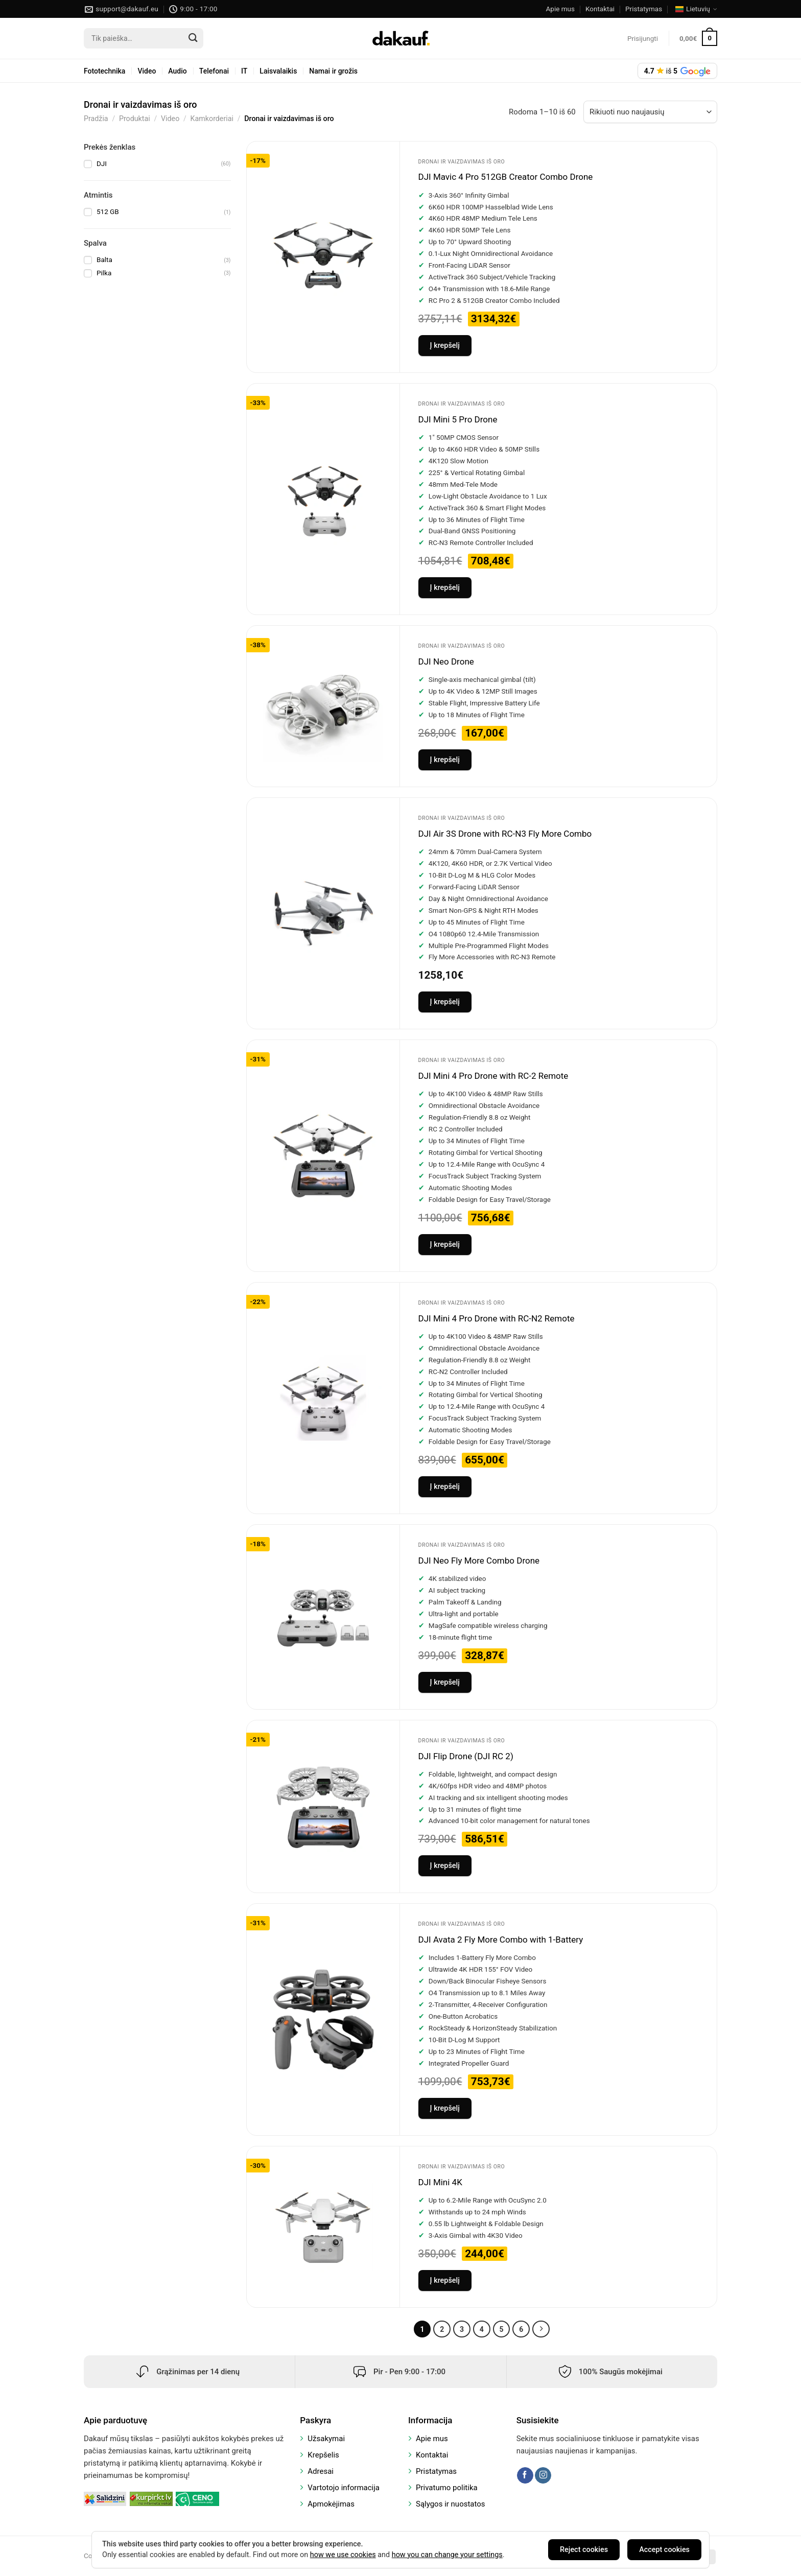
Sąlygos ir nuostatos (450, 2504)
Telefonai (214, 71)
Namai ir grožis (333, 71)
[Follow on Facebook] (525, 2475)
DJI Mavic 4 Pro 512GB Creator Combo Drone (505, 177)
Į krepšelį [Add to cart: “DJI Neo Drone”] (445, 759)
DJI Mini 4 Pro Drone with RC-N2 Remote (496, 1318)
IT (244, 71)
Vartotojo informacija (344, 2487)
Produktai (134, 118)
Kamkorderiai (212, 118)
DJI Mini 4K (440, 2182)
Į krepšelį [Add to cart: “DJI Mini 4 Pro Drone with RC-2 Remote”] (445, 1244)
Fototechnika (104, 71)
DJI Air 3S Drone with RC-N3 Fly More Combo (505, 834)
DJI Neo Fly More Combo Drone (479, 1560)
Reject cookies (584, 2549)
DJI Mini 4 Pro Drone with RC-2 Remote (493, 1076)
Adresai (321, 2471)
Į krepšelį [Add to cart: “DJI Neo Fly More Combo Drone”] (445, 1682)
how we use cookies (343, 2554)
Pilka (104, 273)
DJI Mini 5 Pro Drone (458, 419)
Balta (104, 259)
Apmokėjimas (331, 2504)
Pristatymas (643, 9)
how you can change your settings (447, 2554)
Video (146, 71)
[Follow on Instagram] (543, 2475)
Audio (177, 71)
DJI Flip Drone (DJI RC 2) (465, 1756)
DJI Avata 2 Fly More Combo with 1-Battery (500, 1939)
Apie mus (560, 9)
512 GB (108, 211)
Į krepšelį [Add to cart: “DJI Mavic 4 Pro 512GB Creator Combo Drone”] (445, 345)
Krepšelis (323, 2455)
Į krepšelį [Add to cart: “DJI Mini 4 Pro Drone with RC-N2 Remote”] (445, 1486)
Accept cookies (664, 2549)
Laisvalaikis (278, 71)
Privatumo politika (447, 2487)
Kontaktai (600, 9)
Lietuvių (696, 9)
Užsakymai (326, 2438)
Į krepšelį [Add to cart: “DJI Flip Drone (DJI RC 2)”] (445, 1865)
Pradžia (96, 118)
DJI (102, 163)
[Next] (541, 2329)
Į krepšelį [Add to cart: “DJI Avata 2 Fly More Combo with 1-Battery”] (445, 2108)
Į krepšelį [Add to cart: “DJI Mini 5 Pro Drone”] (445, 587)
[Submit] (193, 38)
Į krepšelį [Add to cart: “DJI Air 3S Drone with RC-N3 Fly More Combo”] (445, 1002)
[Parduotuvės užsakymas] (650, 112)
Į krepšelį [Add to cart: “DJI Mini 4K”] (445, 2280)
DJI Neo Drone (446, 661)
